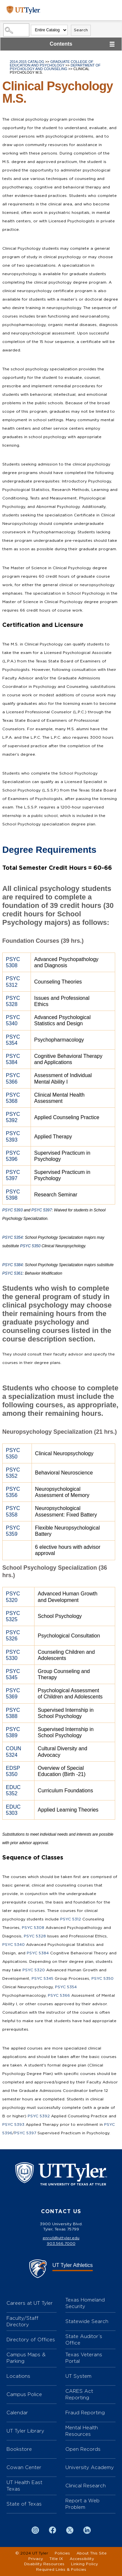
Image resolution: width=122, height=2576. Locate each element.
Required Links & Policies (61, 2569)
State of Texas (24, 2503)
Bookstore (19, 2449)
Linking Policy (84, 2564)
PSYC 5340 (13, 1945)
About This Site (91, 2553)
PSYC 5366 (59, 1995)
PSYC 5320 (33, 1970)
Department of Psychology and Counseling (55, 67)
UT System (78, 2376)
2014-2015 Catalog (27, 62)
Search (81, 30)
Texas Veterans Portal (83, 2357)
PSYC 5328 (35, 1936)
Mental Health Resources (81, 2430)
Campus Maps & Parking (26, 2357)
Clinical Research (85, 2485)
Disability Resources (44, 2564)
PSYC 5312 (70, 1919)
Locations (18, 2376)
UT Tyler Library (25, 2430)
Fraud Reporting (85, 2412)
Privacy (35, 2559)
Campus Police (24, 2394)
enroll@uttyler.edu (61, 2238)
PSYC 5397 (41, 1210)
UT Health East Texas (24, 2485)
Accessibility (82, 2559)
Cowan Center (24, 2467)
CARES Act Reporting (79, 2394)
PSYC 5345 (42, 1978)
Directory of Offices (31, 2339)
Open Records (83, 2449)
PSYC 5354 (12, 1237)
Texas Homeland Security (85, 2303)
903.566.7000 (61, 2243)
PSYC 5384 (12, 1265)
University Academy (89, 2467)
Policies (62, 2553)
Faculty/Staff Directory (22, 2321)
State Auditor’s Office (83, 2339)
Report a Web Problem (82, 2503)
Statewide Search (86, 2321)
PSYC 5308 (33, 1928)
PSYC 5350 (30, 1246)
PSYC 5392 (39, 2116)
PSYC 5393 (12, 1210)
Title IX (56, 2559)
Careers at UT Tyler (30, 2303)
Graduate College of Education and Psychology (51, 63)
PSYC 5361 (12, 1273)
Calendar (17, 2412)
